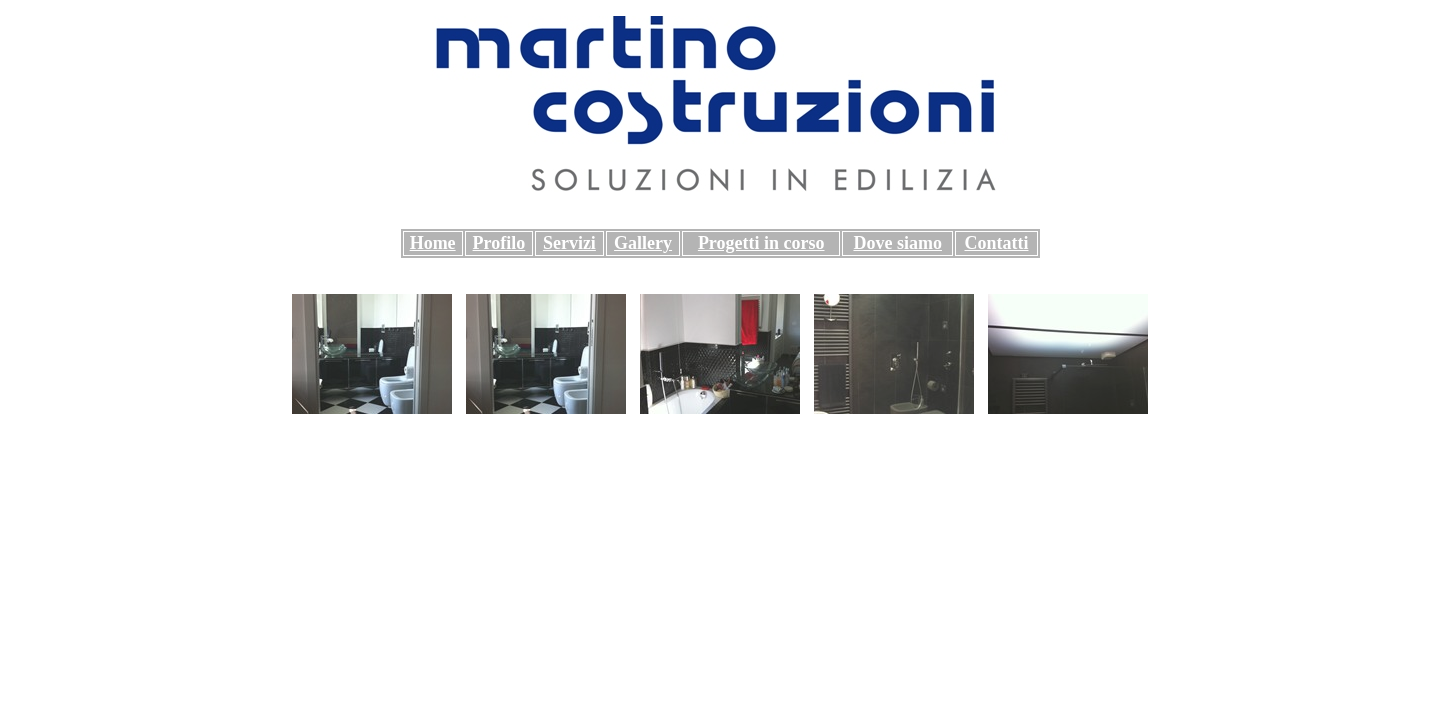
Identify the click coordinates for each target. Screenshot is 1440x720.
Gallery (643, 243)
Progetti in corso (761, 243)
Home (433, 243)
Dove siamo (897, 243)
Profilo (499, 243)
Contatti (996, 243)
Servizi (569, 243)
